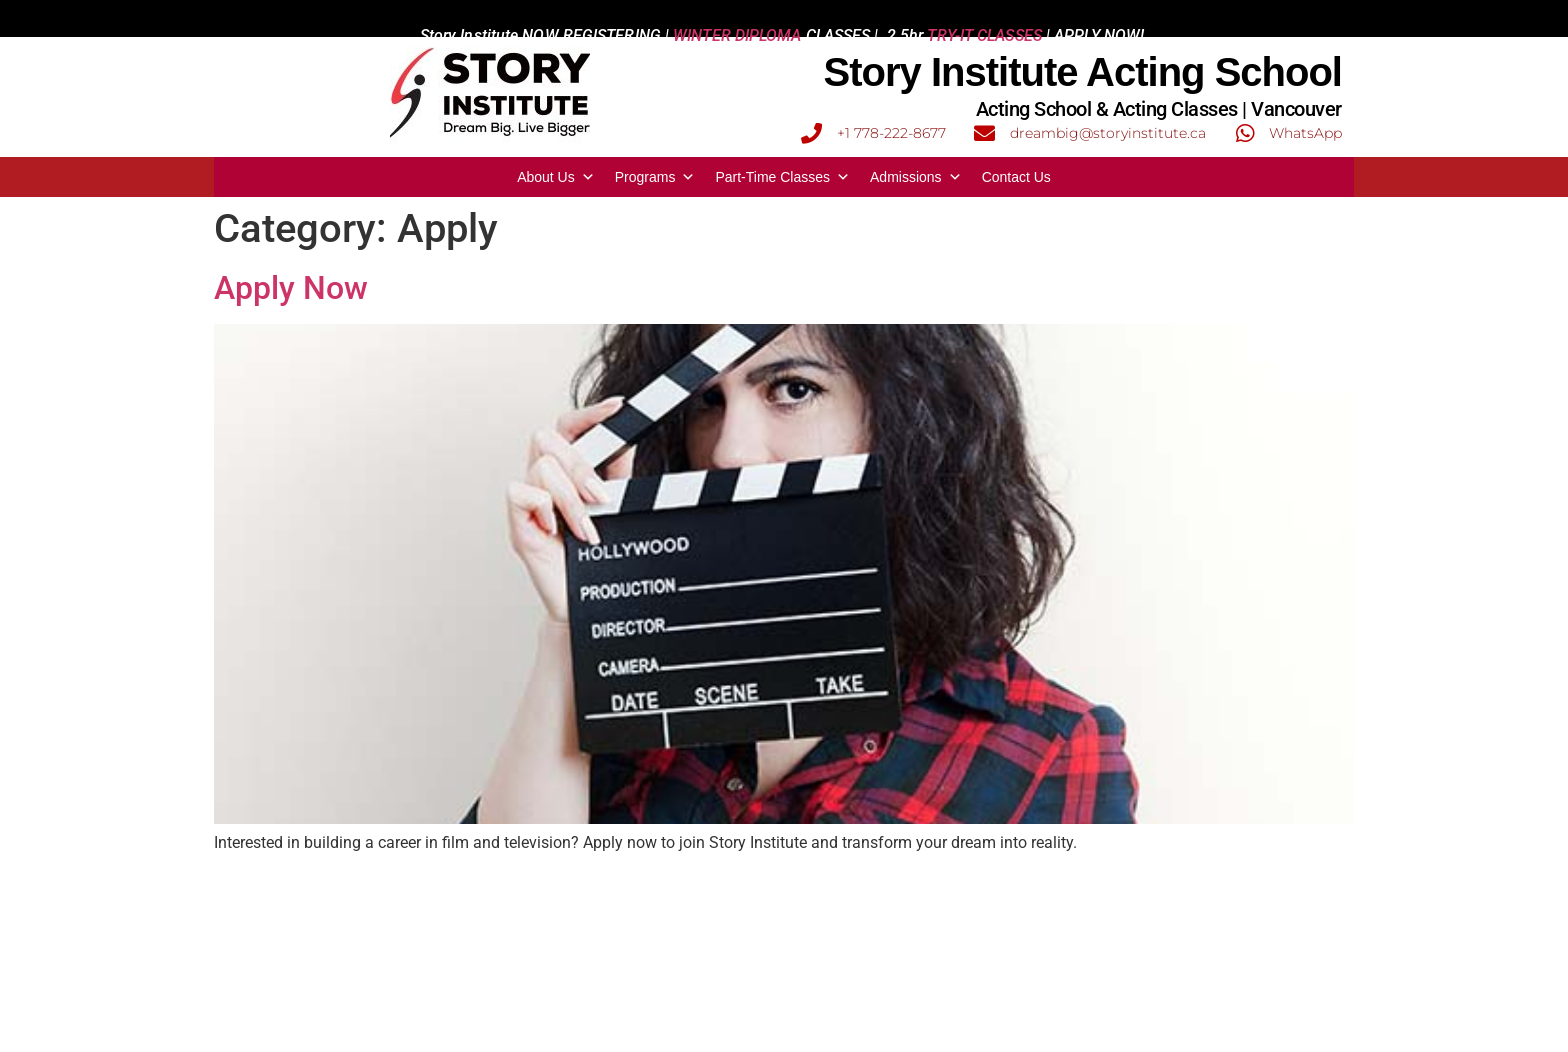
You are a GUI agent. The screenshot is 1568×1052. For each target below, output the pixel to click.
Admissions (916, 177)
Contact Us (1016, 177)
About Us (556, 177)
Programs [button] (655, 177)
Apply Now (291, 288)
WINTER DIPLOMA (737, 18)
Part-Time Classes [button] (782, 177)
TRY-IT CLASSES (984, 18)
